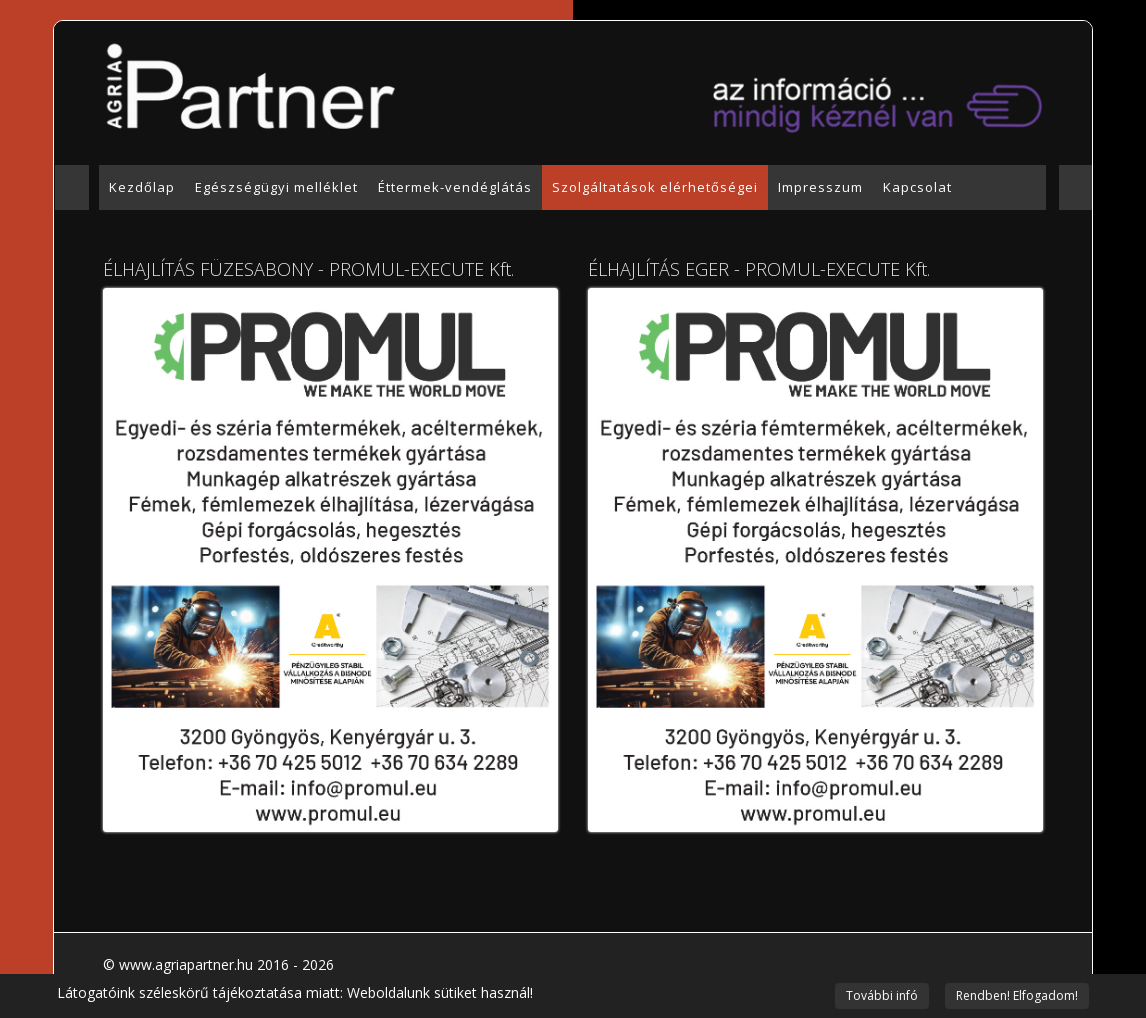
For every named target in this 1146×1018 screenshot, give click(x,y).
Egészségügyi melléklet (276, 187)
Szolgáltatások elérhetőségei (655, 187)
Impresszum (820, 187)
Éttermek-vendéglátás (455, 187)
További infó (882, 995)
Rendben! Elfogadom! (1017, 995)
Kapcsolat (917, 187)
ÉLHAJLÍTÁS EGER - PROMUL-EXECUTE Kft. (759, 269)
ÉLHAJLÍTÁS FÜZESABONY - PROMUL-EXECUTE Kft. (308, 269)
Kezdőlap (142, 187)
